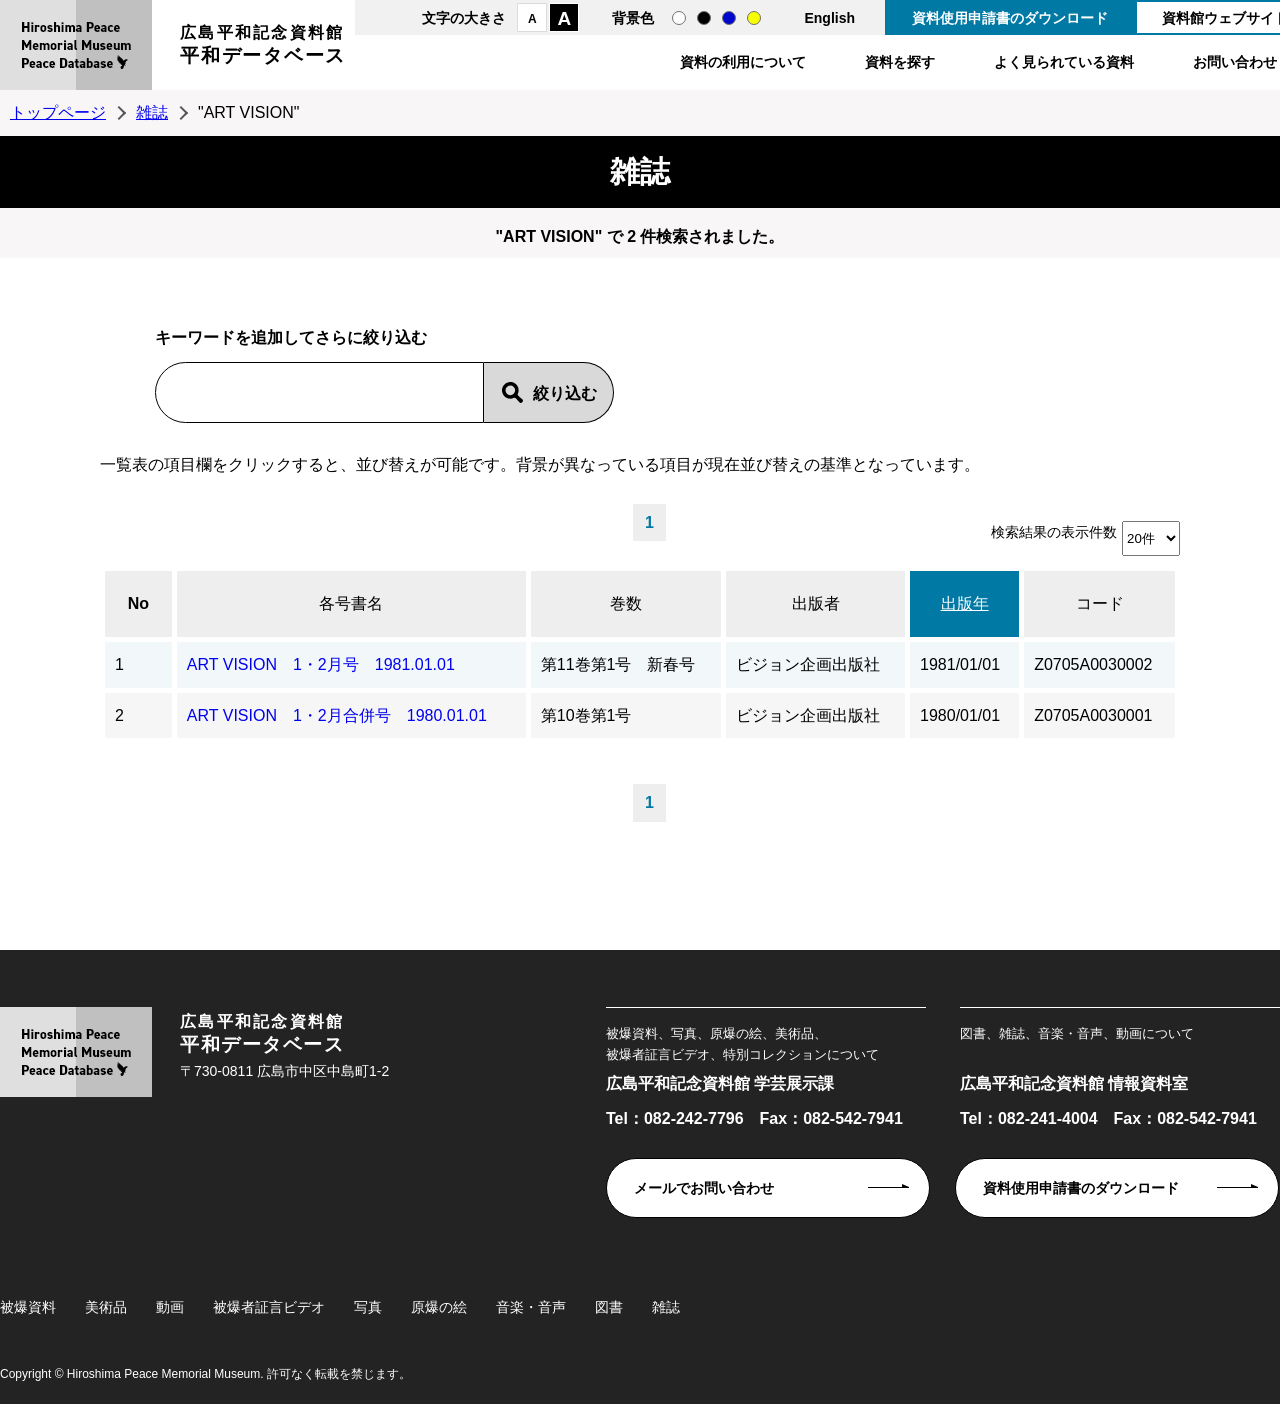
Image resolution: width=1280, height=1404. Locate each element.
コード (1100, 603)
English (829, 18)
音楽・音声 (531, 1307)
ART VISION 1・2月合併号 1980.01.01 (337, 715)
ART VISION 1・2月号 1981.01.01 (321, 664)
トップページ (58, 112)
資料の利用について (743, 62)
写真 (368, 1307)
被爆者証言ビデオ (269, 1307)
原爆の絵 (439, 1307)
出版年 (965, 603)
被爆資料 (28, 1307)
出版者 (816, 603)
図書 (609, 1307)
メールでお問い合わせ (704, 1188)
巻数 (626, 603)
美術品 (106, 1307)
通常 (679, 18)
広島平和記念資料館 (263, 47)
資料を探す (900, 62)
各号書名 (351, 603)
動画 (170, 1307)
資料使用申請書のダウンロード (1010, 18)
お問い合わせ (1235, 62)
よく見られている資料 (1064, 62)
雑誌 (152, 112)
